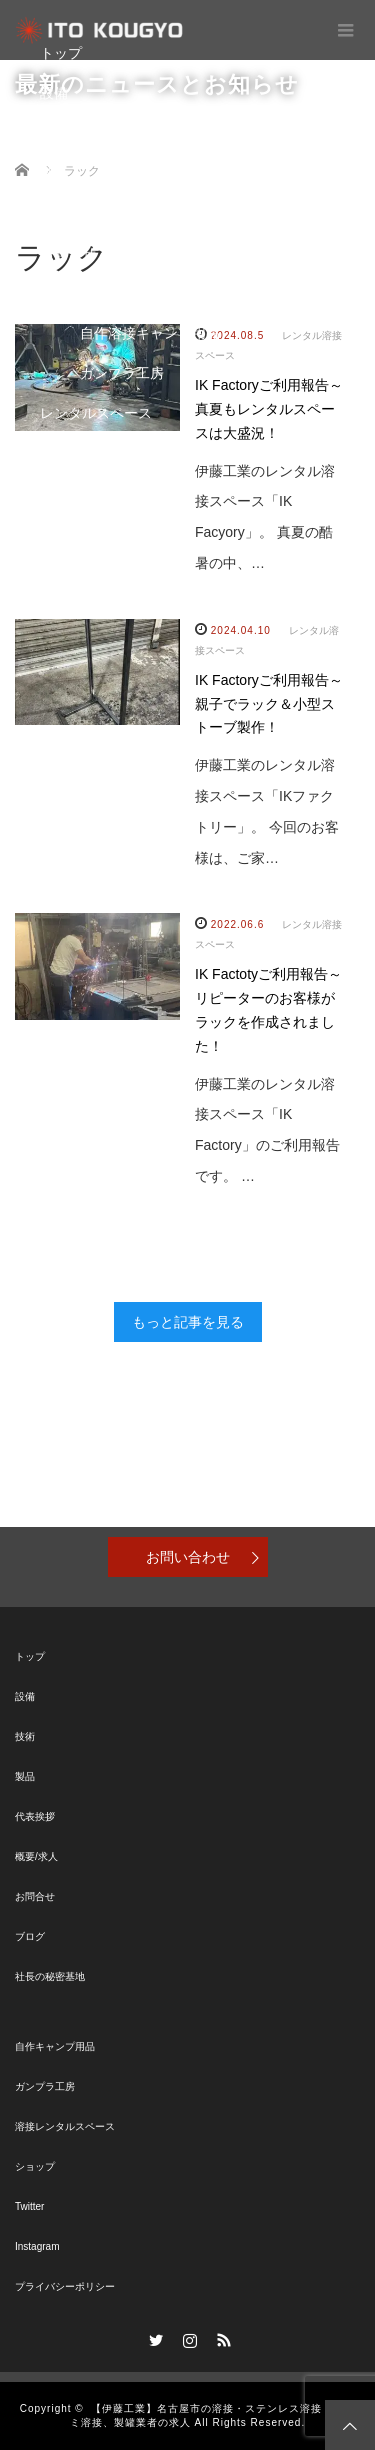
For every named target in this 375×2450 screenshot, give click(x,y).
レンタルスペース (96, 413)
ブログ (61, 213)
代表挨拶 (35, 1816)
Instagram (37, 2246)
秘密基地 (68, 293)
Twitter (29, 2206)
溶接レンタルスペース (65, 2126)
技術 (54, 133)
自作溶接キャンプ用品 (150, 333)
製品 (54, 173)
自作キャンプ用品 (55, 2046)
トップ (61, 53)
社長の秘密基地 (50, 1976)
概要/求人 (36, 1856)
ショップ (68, 453)
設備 (54, 93)
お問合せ (68, 253)
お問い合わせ (188, 1557)
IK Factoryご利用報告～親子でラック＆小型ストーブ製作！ (269, 704)
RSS (221, 2337)
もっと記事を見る (188, 1322)
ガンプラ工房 (122, 373)
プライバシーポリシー (65, 2286)
